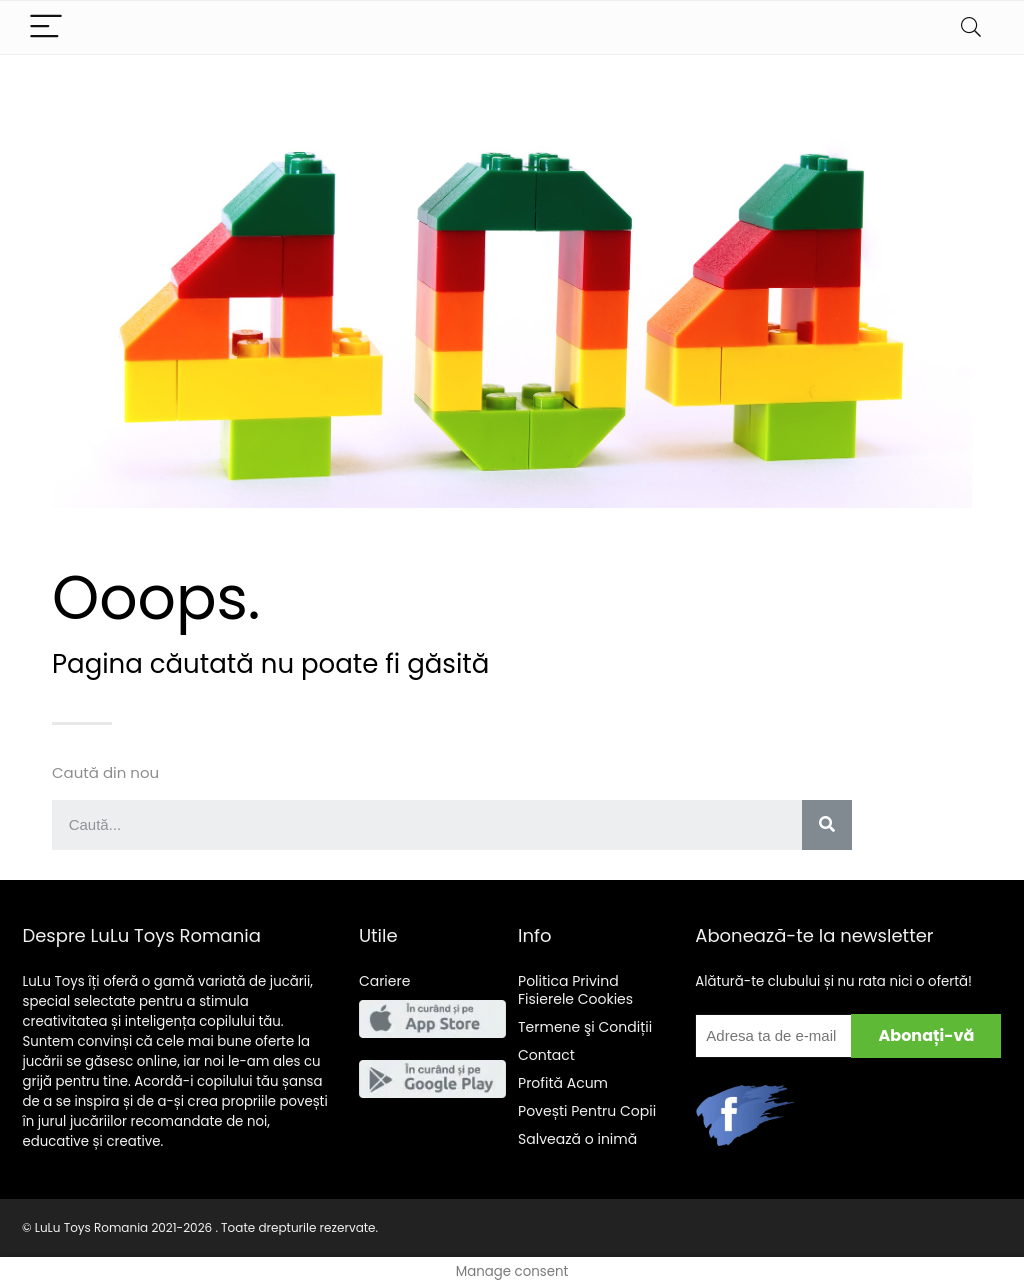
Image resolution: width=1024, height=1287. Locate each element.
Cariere (385, 981)
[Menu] (46, 27)
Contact (546, 1055)
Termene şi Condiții (585, 1027)
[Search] (971, 27)
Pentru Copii (587, 1111)
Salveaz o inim (577, 1139)
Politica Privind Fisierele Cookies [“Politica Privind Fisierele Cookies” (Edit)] (575, 990)
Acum (563, 1083)
